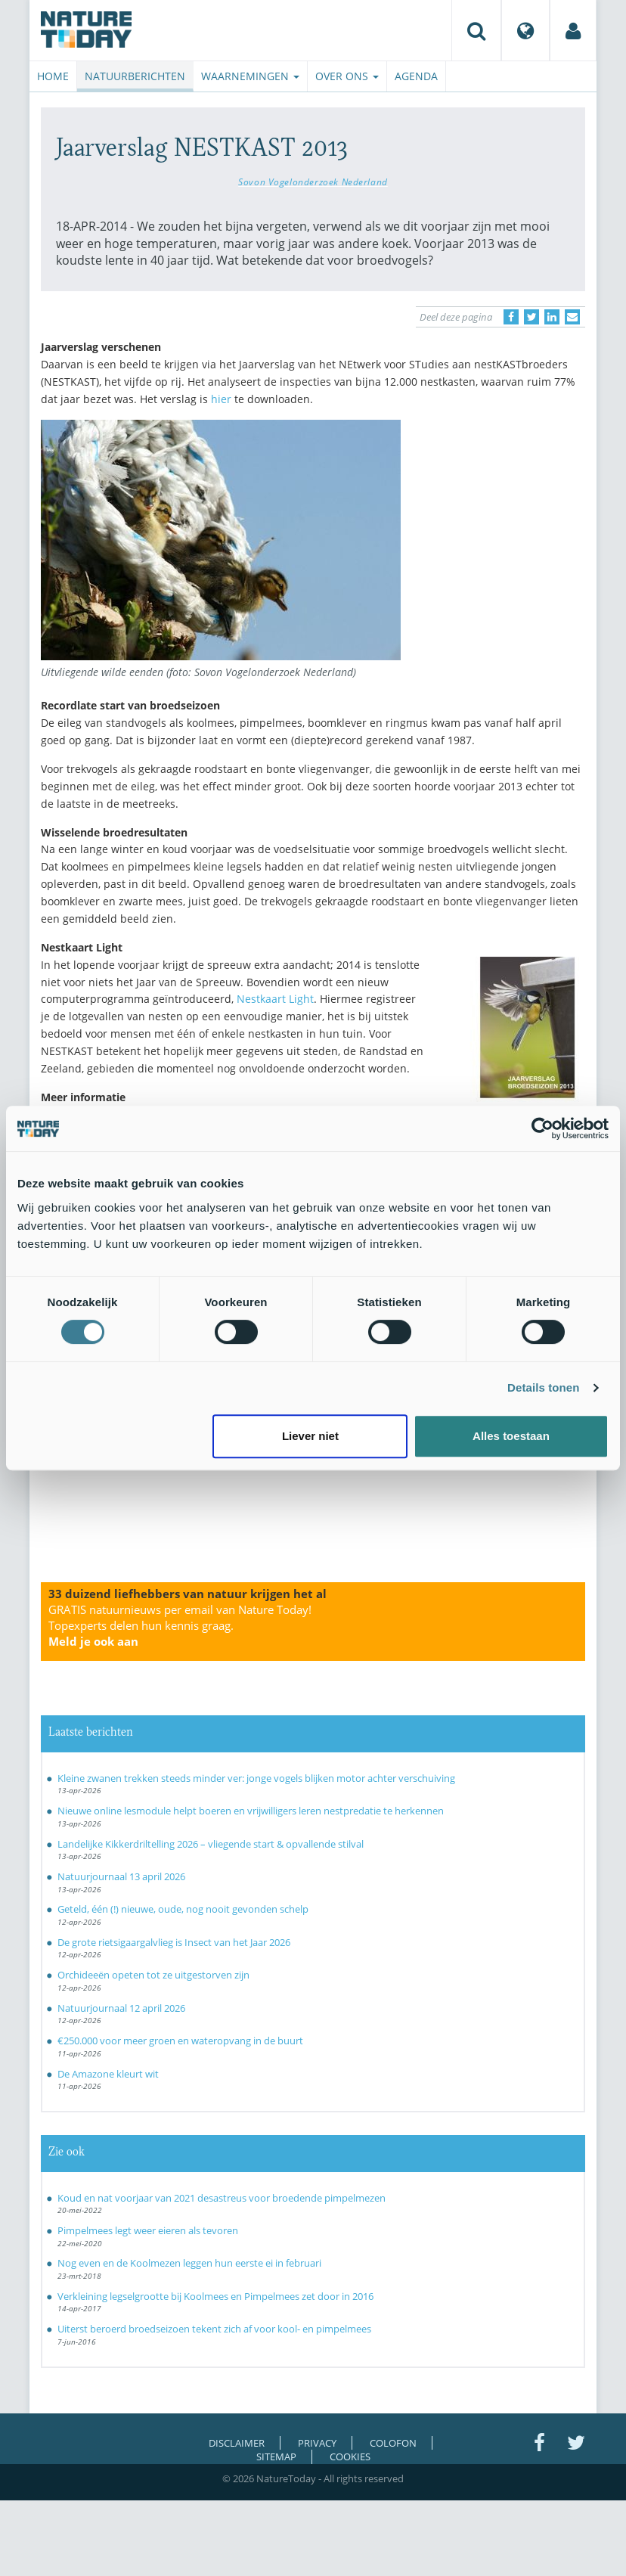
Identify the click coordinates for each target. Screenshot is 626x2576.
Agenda (416, 76)
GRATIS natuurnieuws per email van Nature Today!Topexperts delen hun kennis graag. (179, 1625)
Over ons (347, 76)
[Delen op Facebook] (511, 316)
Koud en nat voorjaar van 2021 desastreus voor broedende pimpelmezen (221, 2198)
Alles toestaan (511, 1435)
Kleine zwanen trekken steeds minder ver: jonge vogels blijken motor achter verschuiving (256, 1778)
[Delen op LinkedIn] (551, 316)
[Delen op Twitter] (531, 316)
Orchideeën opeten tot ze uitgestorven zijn (153, 1975)
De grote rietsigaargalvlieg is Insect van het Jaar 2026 (173, 1942)
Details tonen (543, 1387)
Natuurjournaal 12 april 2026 (121, 2008)
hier (221, 399)
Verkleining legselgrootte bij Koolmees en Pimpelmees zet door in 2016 (215, 2296)
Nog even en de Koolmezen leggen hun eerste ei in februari (189, 2263)
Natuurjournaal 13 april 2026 (121, 1876)
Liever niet (310, 1435)
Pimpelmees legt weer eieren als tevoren (147, 2230)
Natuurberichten (135, 76)
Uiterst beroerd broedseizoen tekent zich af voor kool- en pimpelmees (214, 2328)
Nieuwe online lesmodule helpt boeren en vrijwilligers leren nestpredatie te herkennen (250, 1810)
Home (53, 76)
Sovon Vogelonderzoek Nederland (313, 181)
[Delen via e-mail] (572, 316)
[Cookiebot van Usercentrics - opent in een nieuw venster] (542, 1128)
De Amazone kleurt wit (108, 2074)
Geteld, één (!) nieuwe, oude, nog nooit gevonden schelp (182, 1909)
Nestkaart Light (275, 999)
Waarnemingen (250, 76)
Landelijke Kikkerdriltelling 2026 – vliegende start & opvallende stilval (210, 1844)
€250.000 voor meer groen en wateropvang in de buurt (180, 2040)
